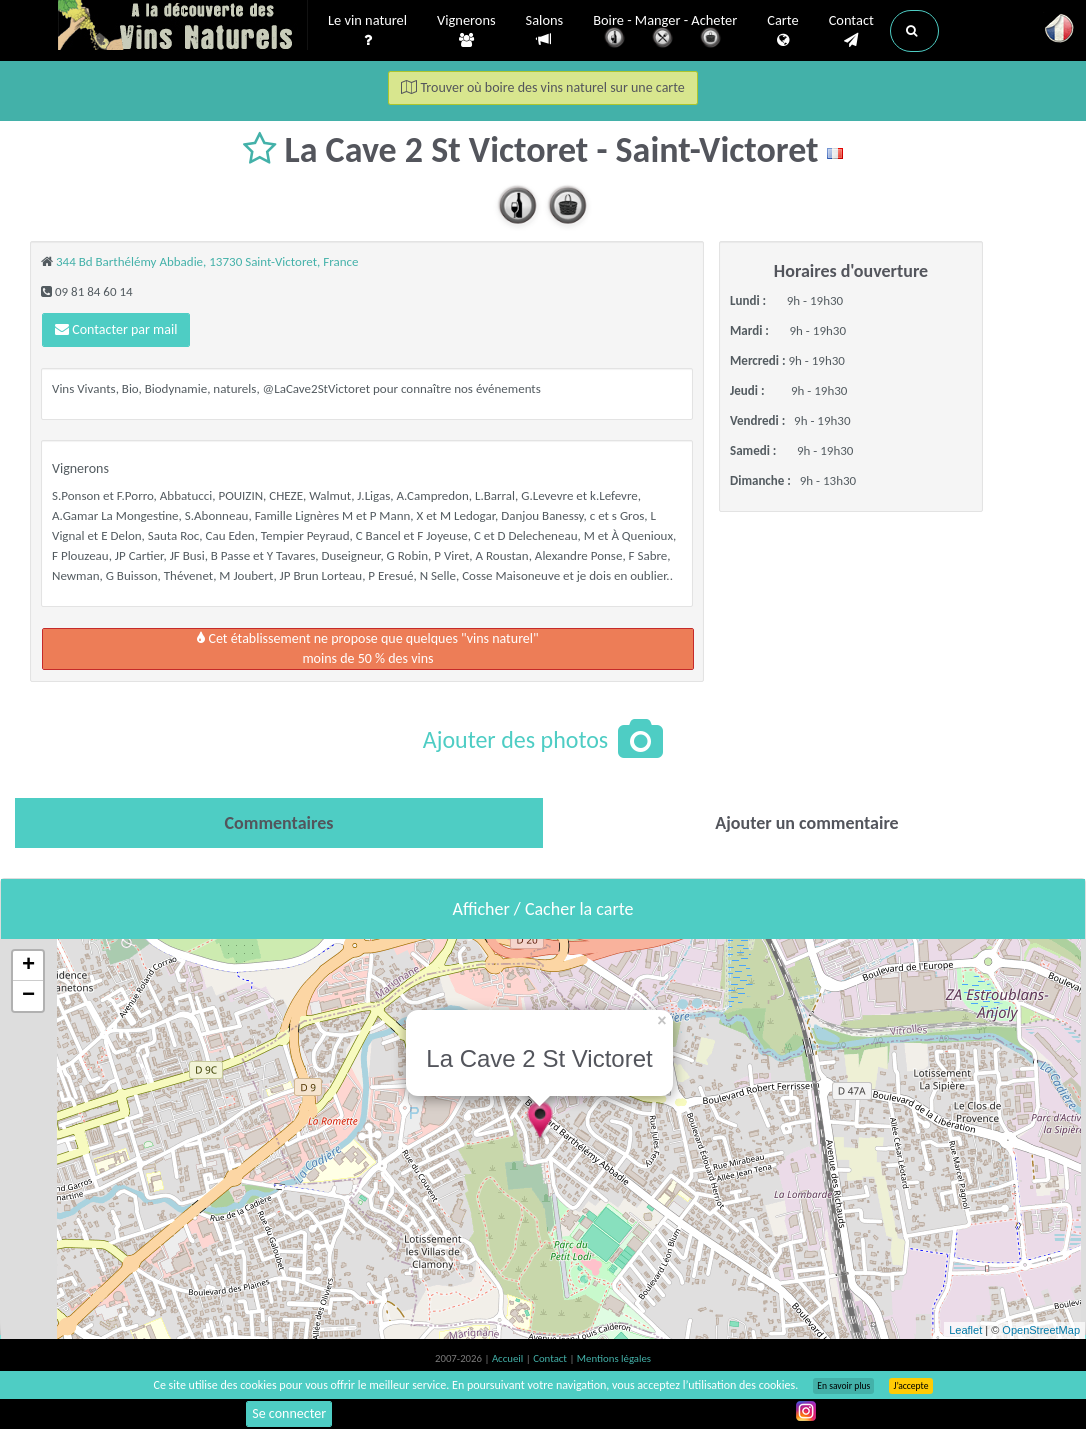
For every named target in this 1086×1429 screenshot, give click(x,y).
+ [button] (28, 966)
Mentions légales (614, 1358)
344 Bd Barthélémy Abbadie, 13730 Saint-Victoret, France (207, 261)
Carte (782, 31)
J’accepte (910, 1386)
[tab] (279, 823)
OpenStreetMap (1041, 1330)
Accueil (509, 1358)
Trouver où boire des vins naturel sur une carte (543, 87)
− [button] (28, 996)
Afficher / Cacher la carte (543, 909)
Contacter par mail (116, 329)
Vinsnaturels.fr (183, 27)
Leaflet (965, 1330)
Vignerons (466, 31)
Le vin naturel (367, 31)
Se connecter (289, 1413)
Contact (851, 31)
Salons (545, 30)
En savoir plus (843, 1386)
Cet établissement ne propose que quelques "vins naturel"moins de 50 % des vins (367, 648)
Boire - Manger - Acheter (665, 32)
